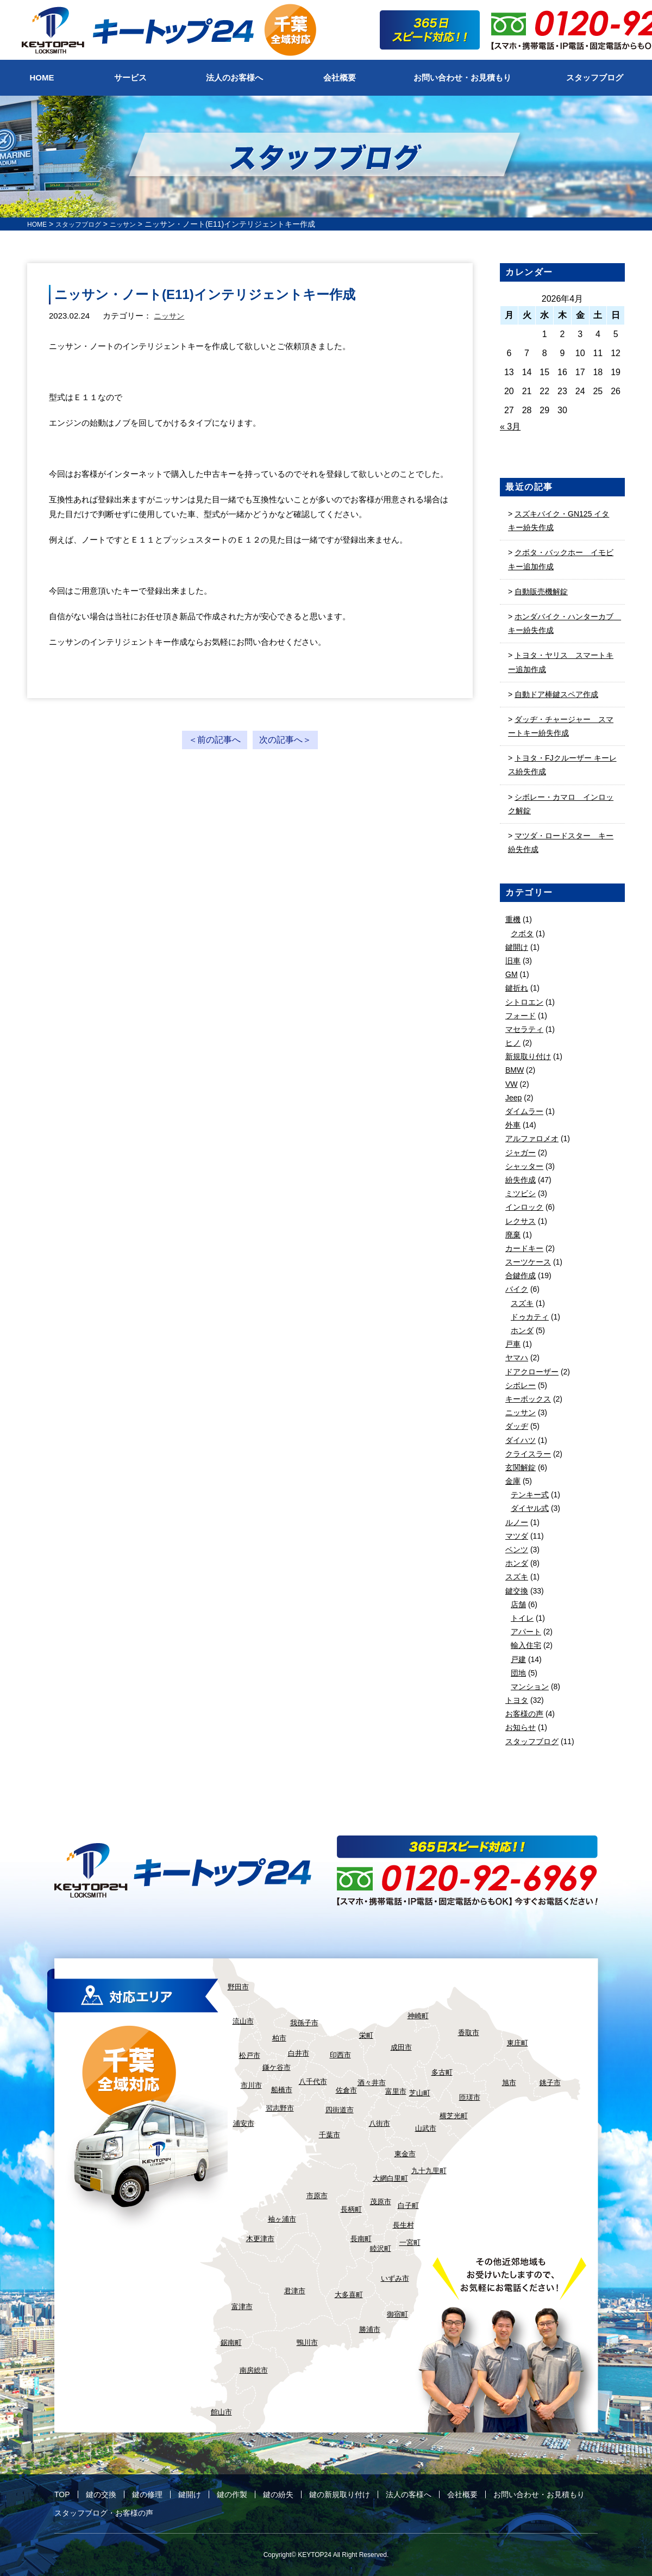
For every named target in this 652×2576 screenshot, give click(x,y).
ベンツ (516, 1549)
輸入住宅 (526, 1645)
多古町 (442, 2072)
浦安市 (243, 2123)
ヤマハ (516, 1357)
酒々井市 (372, 2083)
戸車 (513, 1344)
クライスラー (528, 1453)
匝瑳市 (469, 2097)
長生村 (403, 2225)
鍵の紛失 (278, 2494)
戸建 (518, 1659)
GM (511, 974)
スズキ (522, 1303)
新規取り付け (528, 1056)
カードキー (524, 1248)
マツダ (516, 1536)
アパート (526, 1631)
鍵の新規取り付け (339, 2494)
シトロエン (524, 1002)
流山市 (243, 2021)
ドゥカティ (530, 1316)
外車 (513, 1125)
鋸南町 (231, 2342)
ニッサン (170, 315)
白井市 (298, 2053)
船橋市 (281, 2090)
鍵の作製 (232, 2494)
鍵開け (516, 947)
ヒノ (513, 1042)
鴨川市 (307, 2342)
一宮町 (410, 2242)
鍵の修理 (147, 2494)
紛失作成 (520, 1179)
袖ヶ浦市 (282, 2219)
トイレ (522, 1618)
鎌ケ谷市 (276, 2067)
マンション (530, 1686)
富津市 (242, 2307)
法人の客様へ (408, 2494)
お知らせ (520, 1727)
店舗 (518, 1604)
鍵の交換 (101, 2494)
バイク (516, 1289)
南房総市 (254, 2370)
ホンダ (522, 1330)
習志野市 (280, 2108)
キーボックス (528, 1399)
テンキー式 (530, 1494)
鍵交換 (516, 1590)
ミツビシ (520, 1193)
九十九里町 (429, 2171)
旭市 (509, 2083)
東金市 (405, 2154)
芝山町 (419, 2093)
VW (511, 1084)
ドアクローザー (532, 1371)
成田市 (401, 2047)
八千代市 (313, 2081)
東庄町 (517, 2043)
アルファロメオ (532, 1138)
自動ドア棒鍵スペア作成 (556, 694)
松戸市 (249, 2055)
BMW (514, 1070)
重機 (513, 919)
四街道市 (339, 2110)
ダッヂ (516, 1426)
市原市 (317, 2196)
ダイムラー (524, 1111)
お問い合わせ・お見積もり (539, 2494)
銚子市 (550, 2083)
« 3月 (510, 426)
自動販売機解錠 (541, 591)
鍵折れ (516, 988)
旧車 (513, 960)
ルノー (516, 1522)
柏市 (279, 2038)
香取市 (468, 2033)
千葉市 (329, 2135)
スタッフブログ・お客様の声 (103, 2513)
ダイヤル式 (530, 1508)
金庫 (513, 1481)
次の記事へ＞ (285, 739)
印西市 (340, 2055)
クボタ (522, 933)
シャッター (524, 1166)
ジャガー (520, 1152)
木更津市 (260, 2239)
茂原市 (380, 2202)
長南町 (361, 2239)
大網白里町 (390, 2178)
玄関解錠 (520, 1467)
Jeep (513, 1097)
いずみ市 (395, 2278)
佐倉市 (346, 2090)
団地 (518, 1673)
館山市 (221, 2412)
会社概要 (462, 2494)
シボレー (520, 1385)
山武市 (425, 2128)
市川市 (251, 2085)
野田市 (238, 1987)
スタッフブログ (85, 224)
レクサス (520, 1221)
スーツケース (528, 1262)
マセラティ (524, 1029)
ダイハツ (520, 1440)
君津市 (294, 2291)
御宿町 (397, 2314)
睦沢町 (380, 2248)
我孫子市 (304, 2023)
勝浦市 (369, 2329)
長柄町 (351, 2209)
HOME (38, 224)
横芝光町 (454, 2116)
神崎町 (418, 2016)
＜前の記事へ (215, 739)
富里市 (395, 2091)
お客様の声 (524, 1713)
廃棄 (513, 1234)
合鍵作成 (520, 1275)
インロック (524, 1207)
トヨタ (516, 1700)
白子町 (408, 2205)
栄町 (366, 2035)
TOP (62, 2494)
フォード (520, 1015)
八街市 (379, 2123)
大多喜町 (349, 2295)
